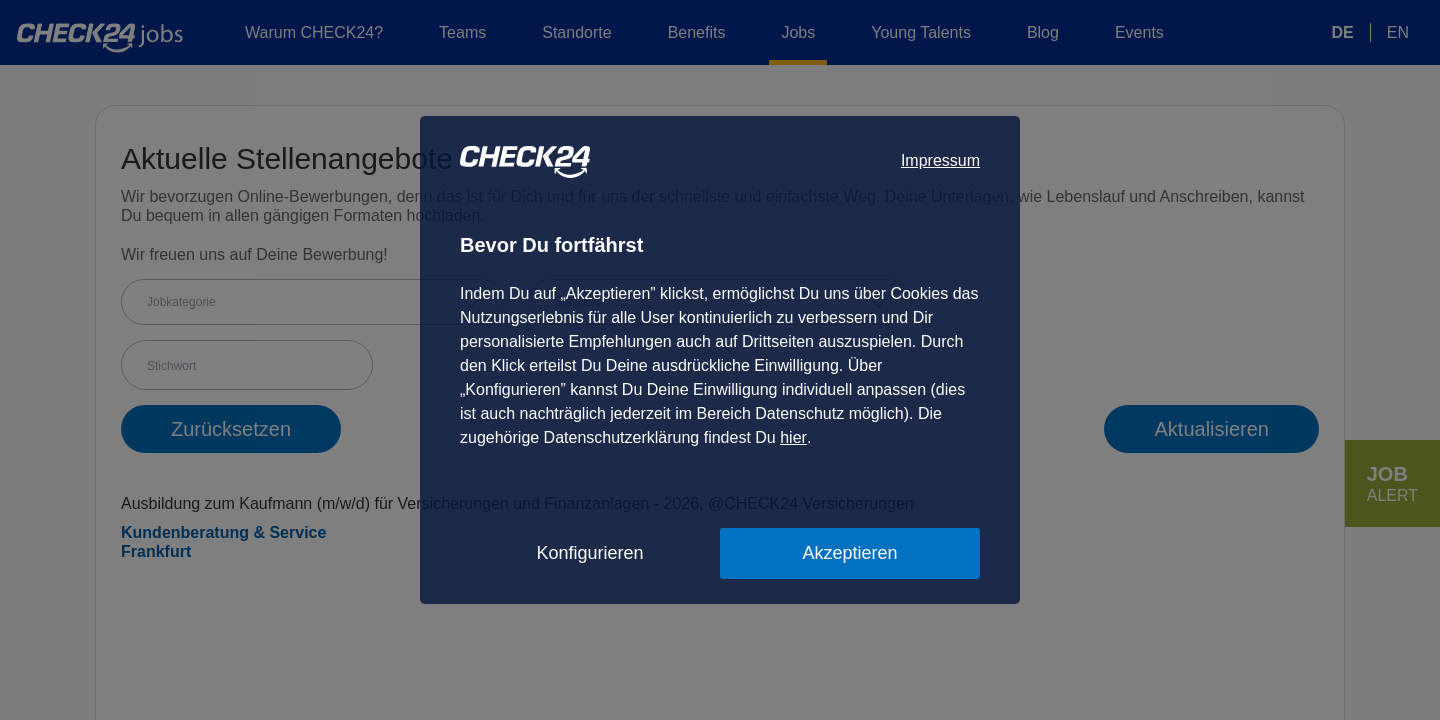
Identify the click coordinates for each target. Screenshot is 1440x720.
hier (793, 437)
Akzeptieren (849, 553)
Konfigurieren (589, 553)
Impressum (940, 160)
